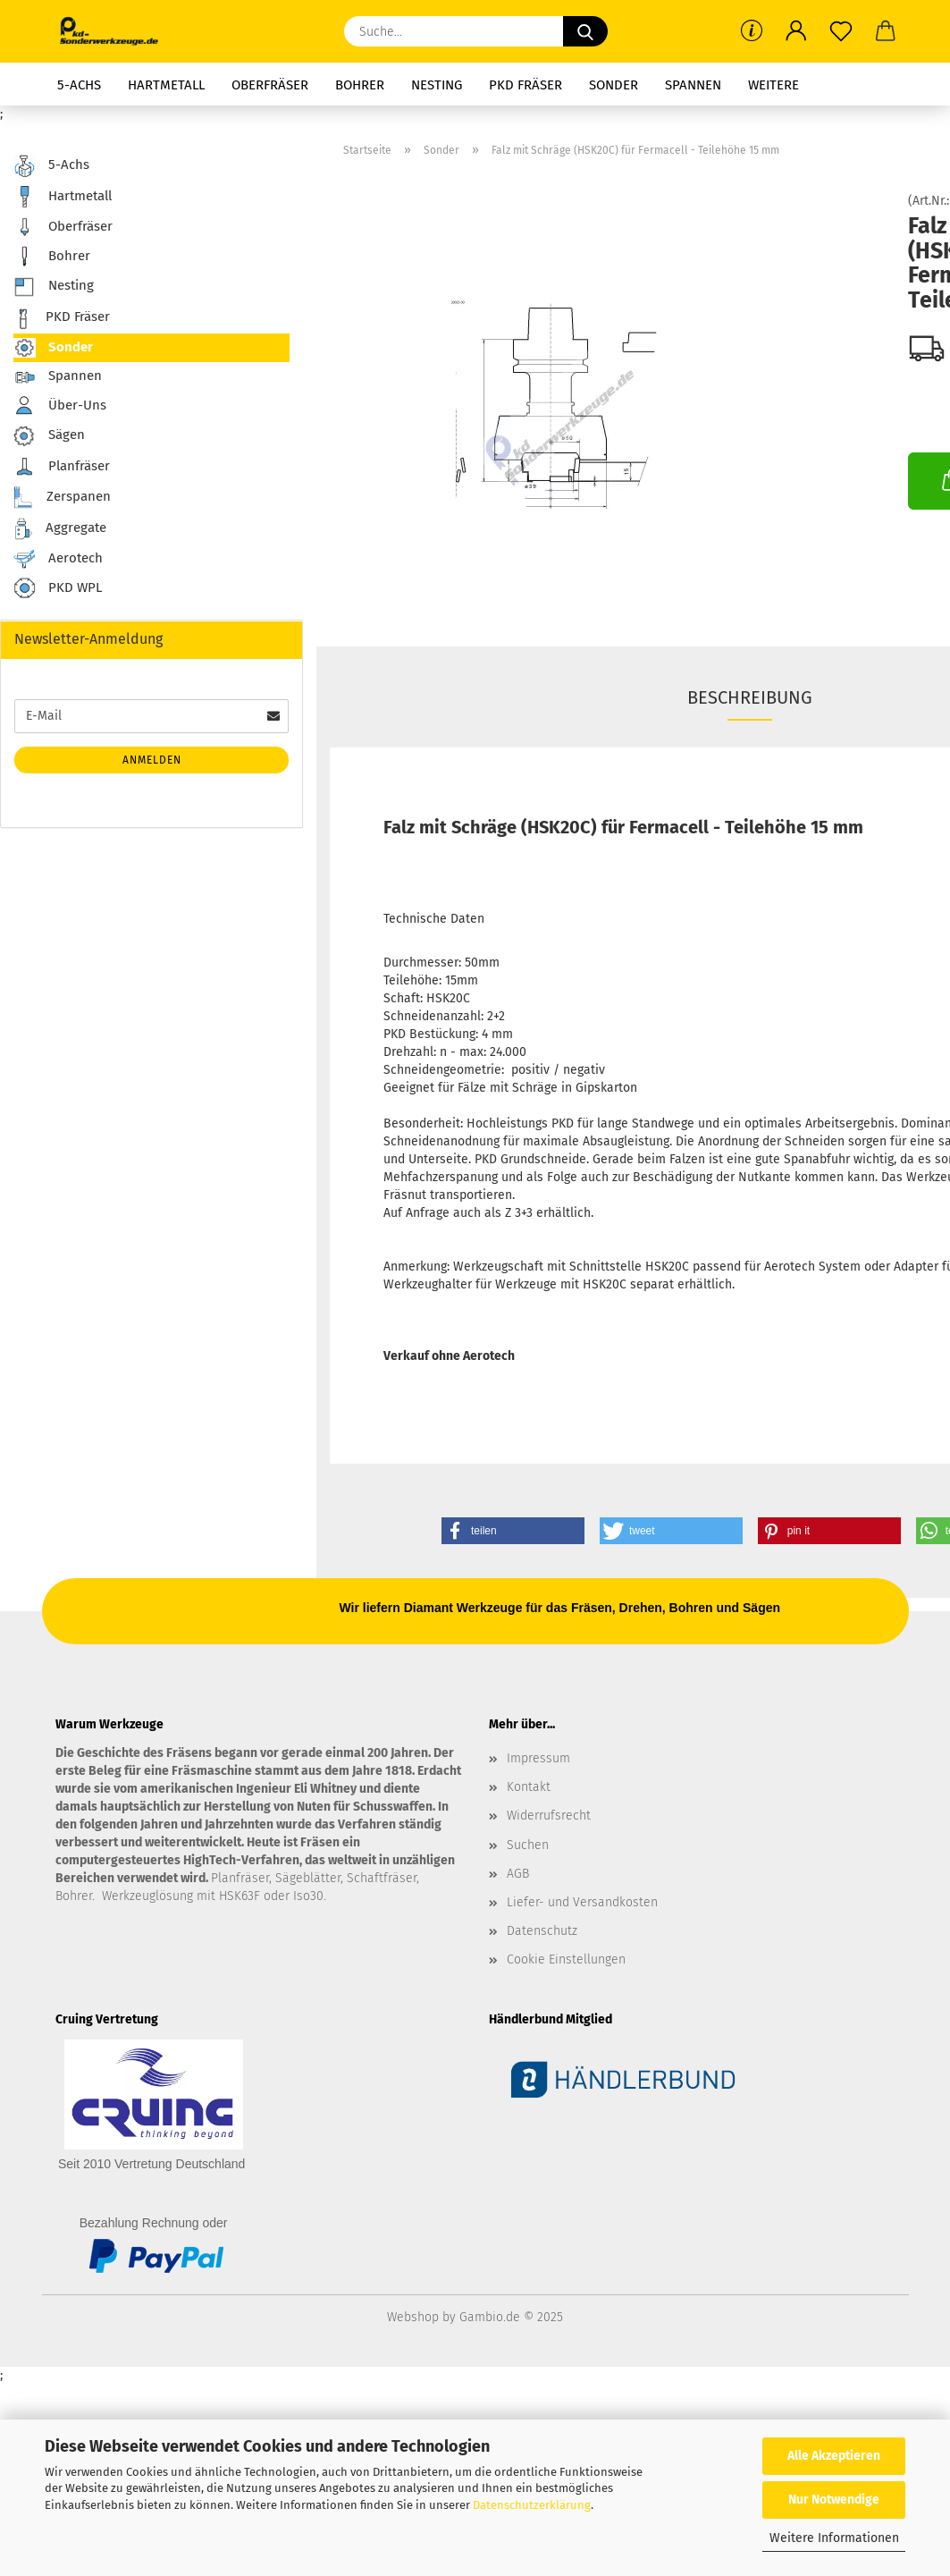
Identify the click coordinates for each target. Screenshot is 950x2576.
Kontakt (529, 1787)
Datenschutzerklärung (532, 2505)
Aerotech (58, 559)
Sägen (49, 436)
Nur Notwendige (833, 2499)
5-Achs (79, 85)
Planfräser (61, 466)
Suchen (528, 1845)
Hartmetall (166, 85)
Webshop (413, 2317)
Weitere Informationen (834, 2538)
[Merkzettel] (841, 31)
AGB (518, 1873)
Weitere (773, 85)
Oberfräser (269, 85)
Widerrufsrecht (549, 1815)
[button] (796, 31)
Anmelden (151, 760)
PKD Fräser (525, 85)
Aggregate (59, 529)
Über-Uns (59, 405)
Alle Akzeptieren (833, 2455)
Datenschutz (542, 1930)
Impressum (538, 1758)
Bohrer (359, 85)
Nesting (436, 85)
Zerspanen (62, 497)
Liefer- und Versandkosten (582, 1902)
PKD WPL (57, 589)
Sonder (613, 85)
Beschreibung (749, 697)
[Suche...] (585, 31)
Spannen (693, 85)
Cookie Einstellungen (566, 1959)
